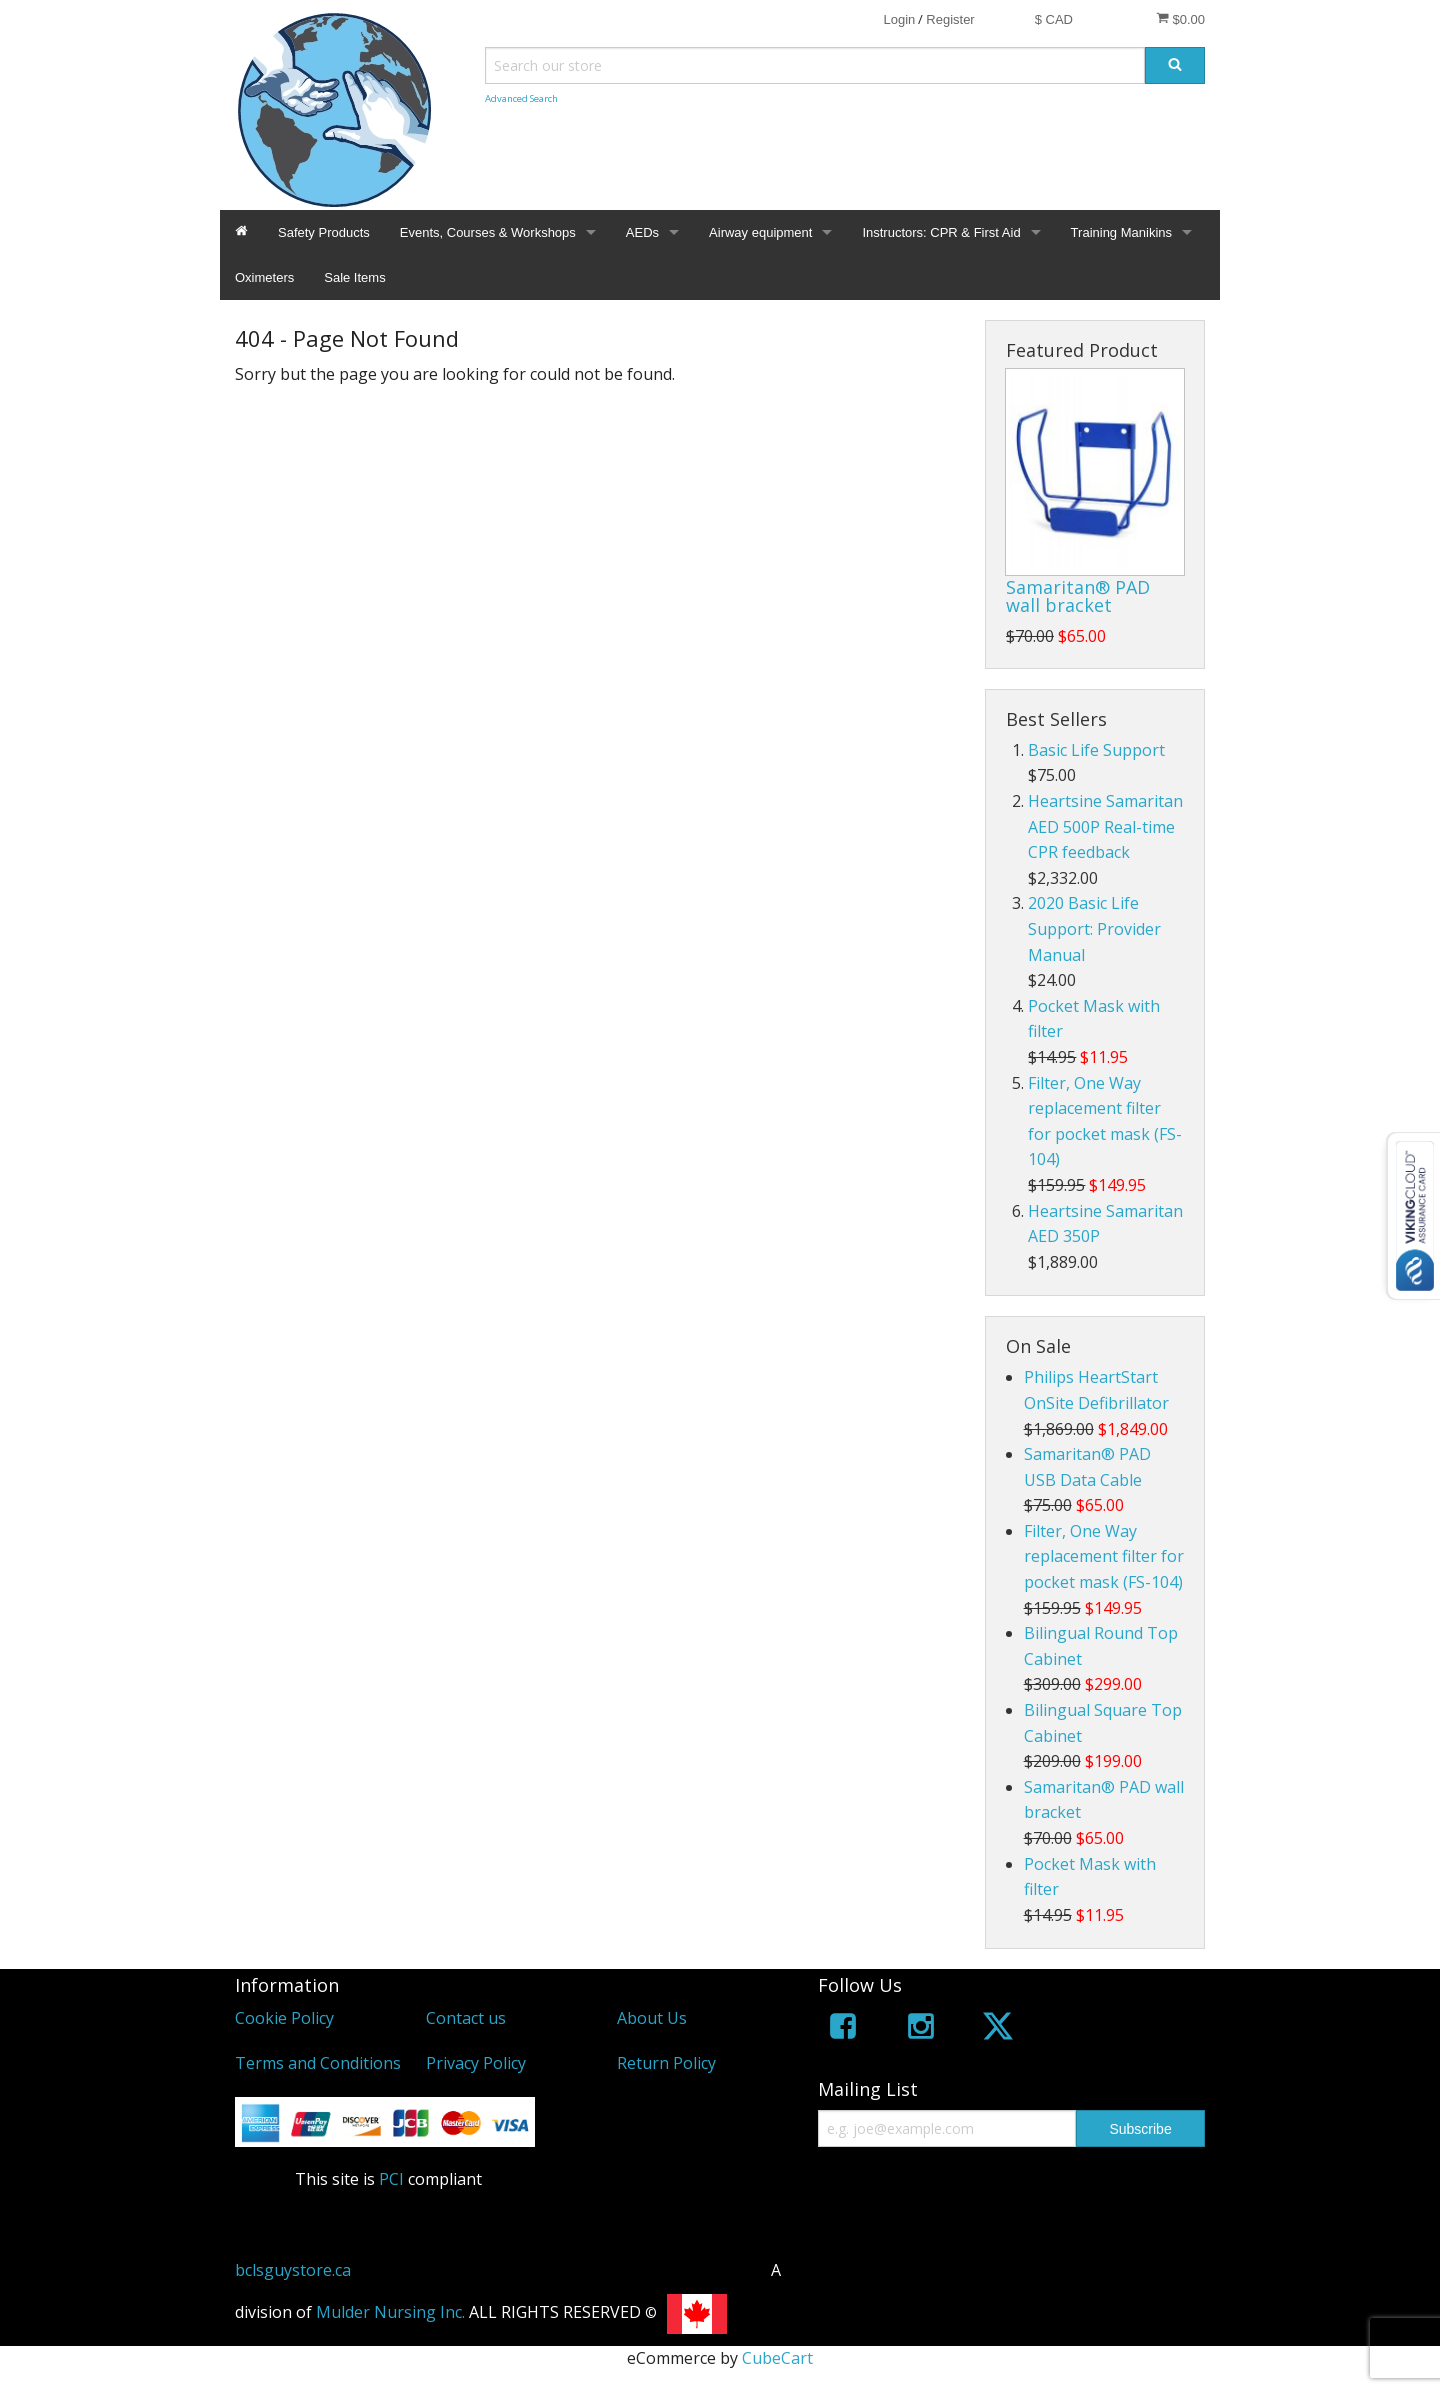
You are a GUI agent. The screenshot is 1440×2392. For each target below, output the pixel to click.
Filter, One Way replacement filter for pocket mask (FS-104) (1104, 1556)
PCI (391, 2179)
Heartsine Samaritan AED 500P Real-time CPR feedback (1105, 826)
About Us (652, 2018)
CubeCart (777, 2358)
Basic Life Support (1096, 750)
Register (950, 19)
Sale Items (354, 277)
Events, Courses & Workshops (488, 232)
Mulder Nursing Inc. (390, 2312)
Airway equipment (760, 232)
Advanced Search (521, 98)
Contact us (466, 2018)
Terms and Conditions (318, 2063)
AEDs (642, 232)
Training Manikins (1121, 232)
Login (899, 19)
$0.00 (1180, 19)
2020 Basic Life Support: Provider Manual (1094, 928)
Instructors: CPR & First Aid (941, 232)
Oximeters (264, 277)
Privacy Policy (476, 2063)
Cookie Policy (284, 2018)
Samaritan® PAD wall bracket (1078, 596)
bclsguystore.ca (293, 2270)
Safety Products (324, 232)
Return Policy (666, 2063)
